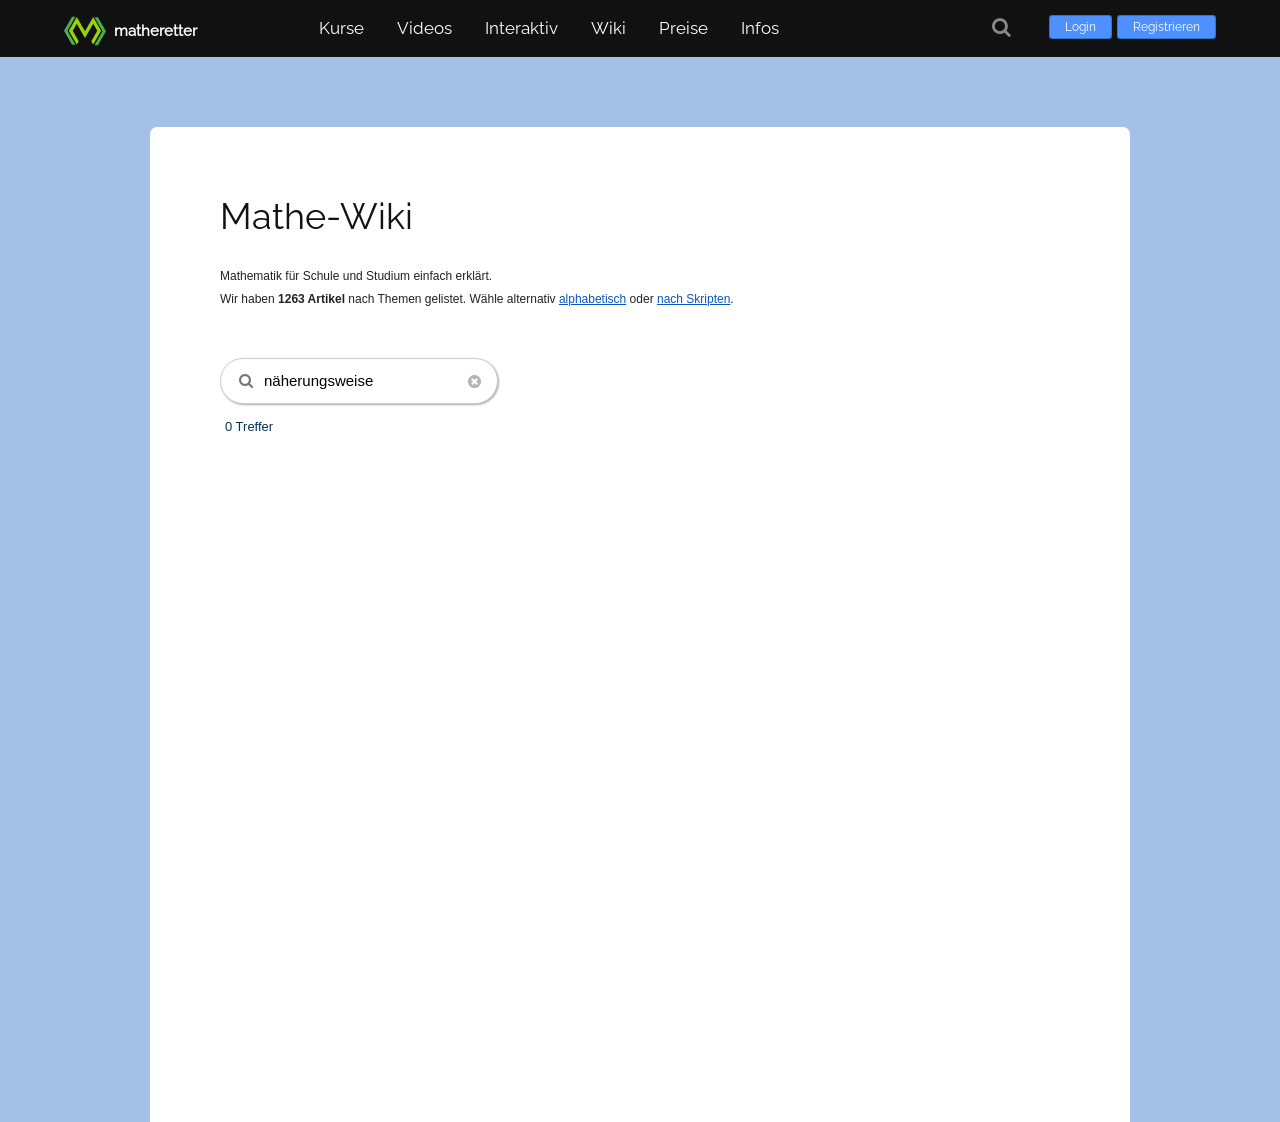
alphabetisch (592, 299)
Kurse (341, 28)
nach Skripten (693, 299)
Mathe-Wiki (316, 216)
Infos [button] (760, 28)
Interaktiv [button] (521, 28)
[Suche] (1001, 27)
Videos (424, 28)
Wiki (608, 28)
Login (1080, 27)
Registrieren (1166, 27)
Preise (683, 28)
